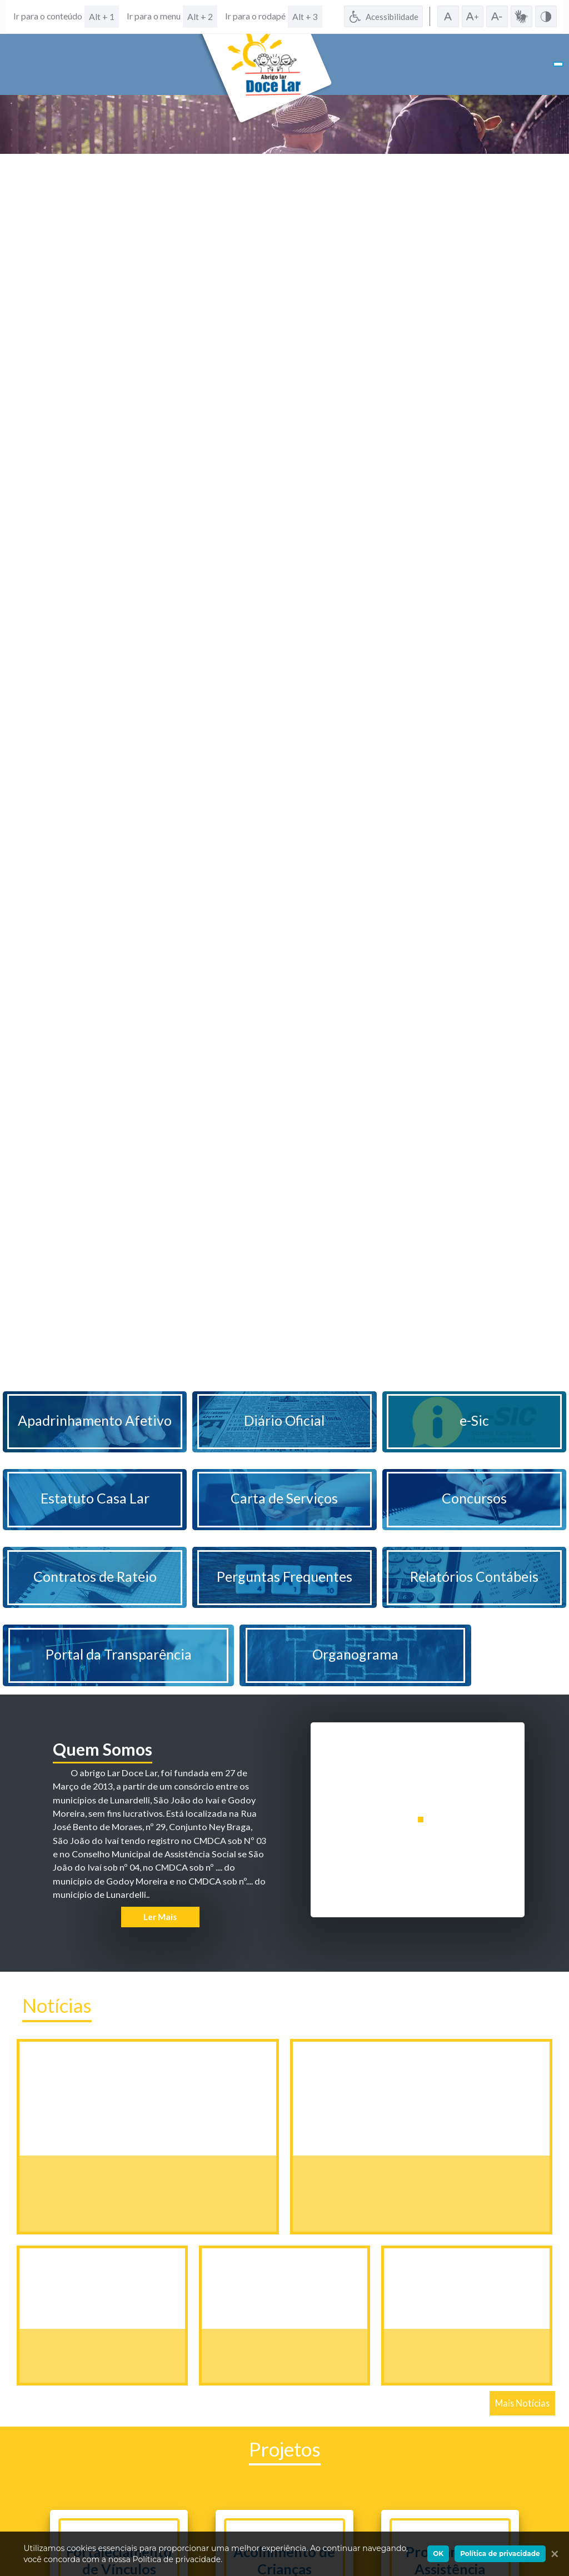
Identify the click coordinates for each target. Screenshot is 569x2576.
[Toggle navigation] (558, 64)
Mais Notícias (522, 2403)
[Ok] (552, 2554)
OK (438, 2553)
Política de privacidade (500, 2553)
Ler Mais (160, 1917)
